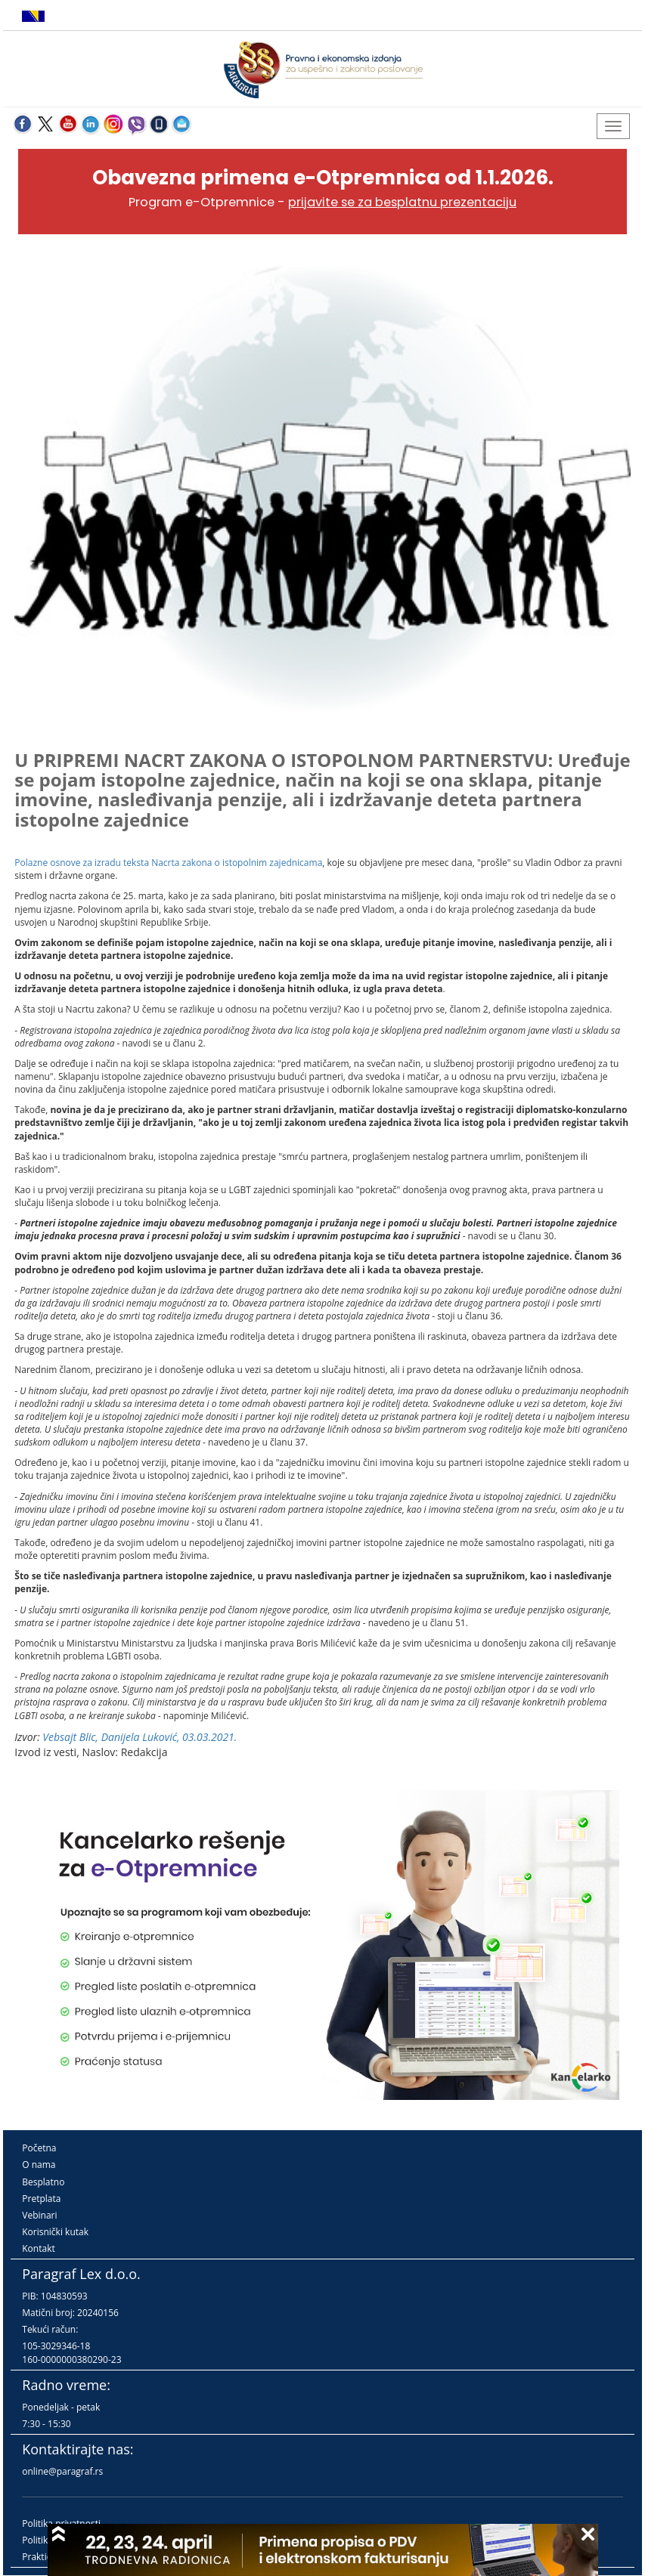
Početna (39, 2148)
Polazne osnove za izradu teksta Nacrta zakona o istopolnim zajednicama (168, 862)
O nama (38, 2164)
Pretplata (41, 2198)
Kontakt (38, 2248)
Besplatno (43, 2182)
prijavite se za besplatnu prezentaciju (402, 202)
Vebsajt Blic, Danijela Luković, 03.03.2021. (139, 1737)
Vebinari (39, 2215)
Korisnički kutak (55, 2231)
